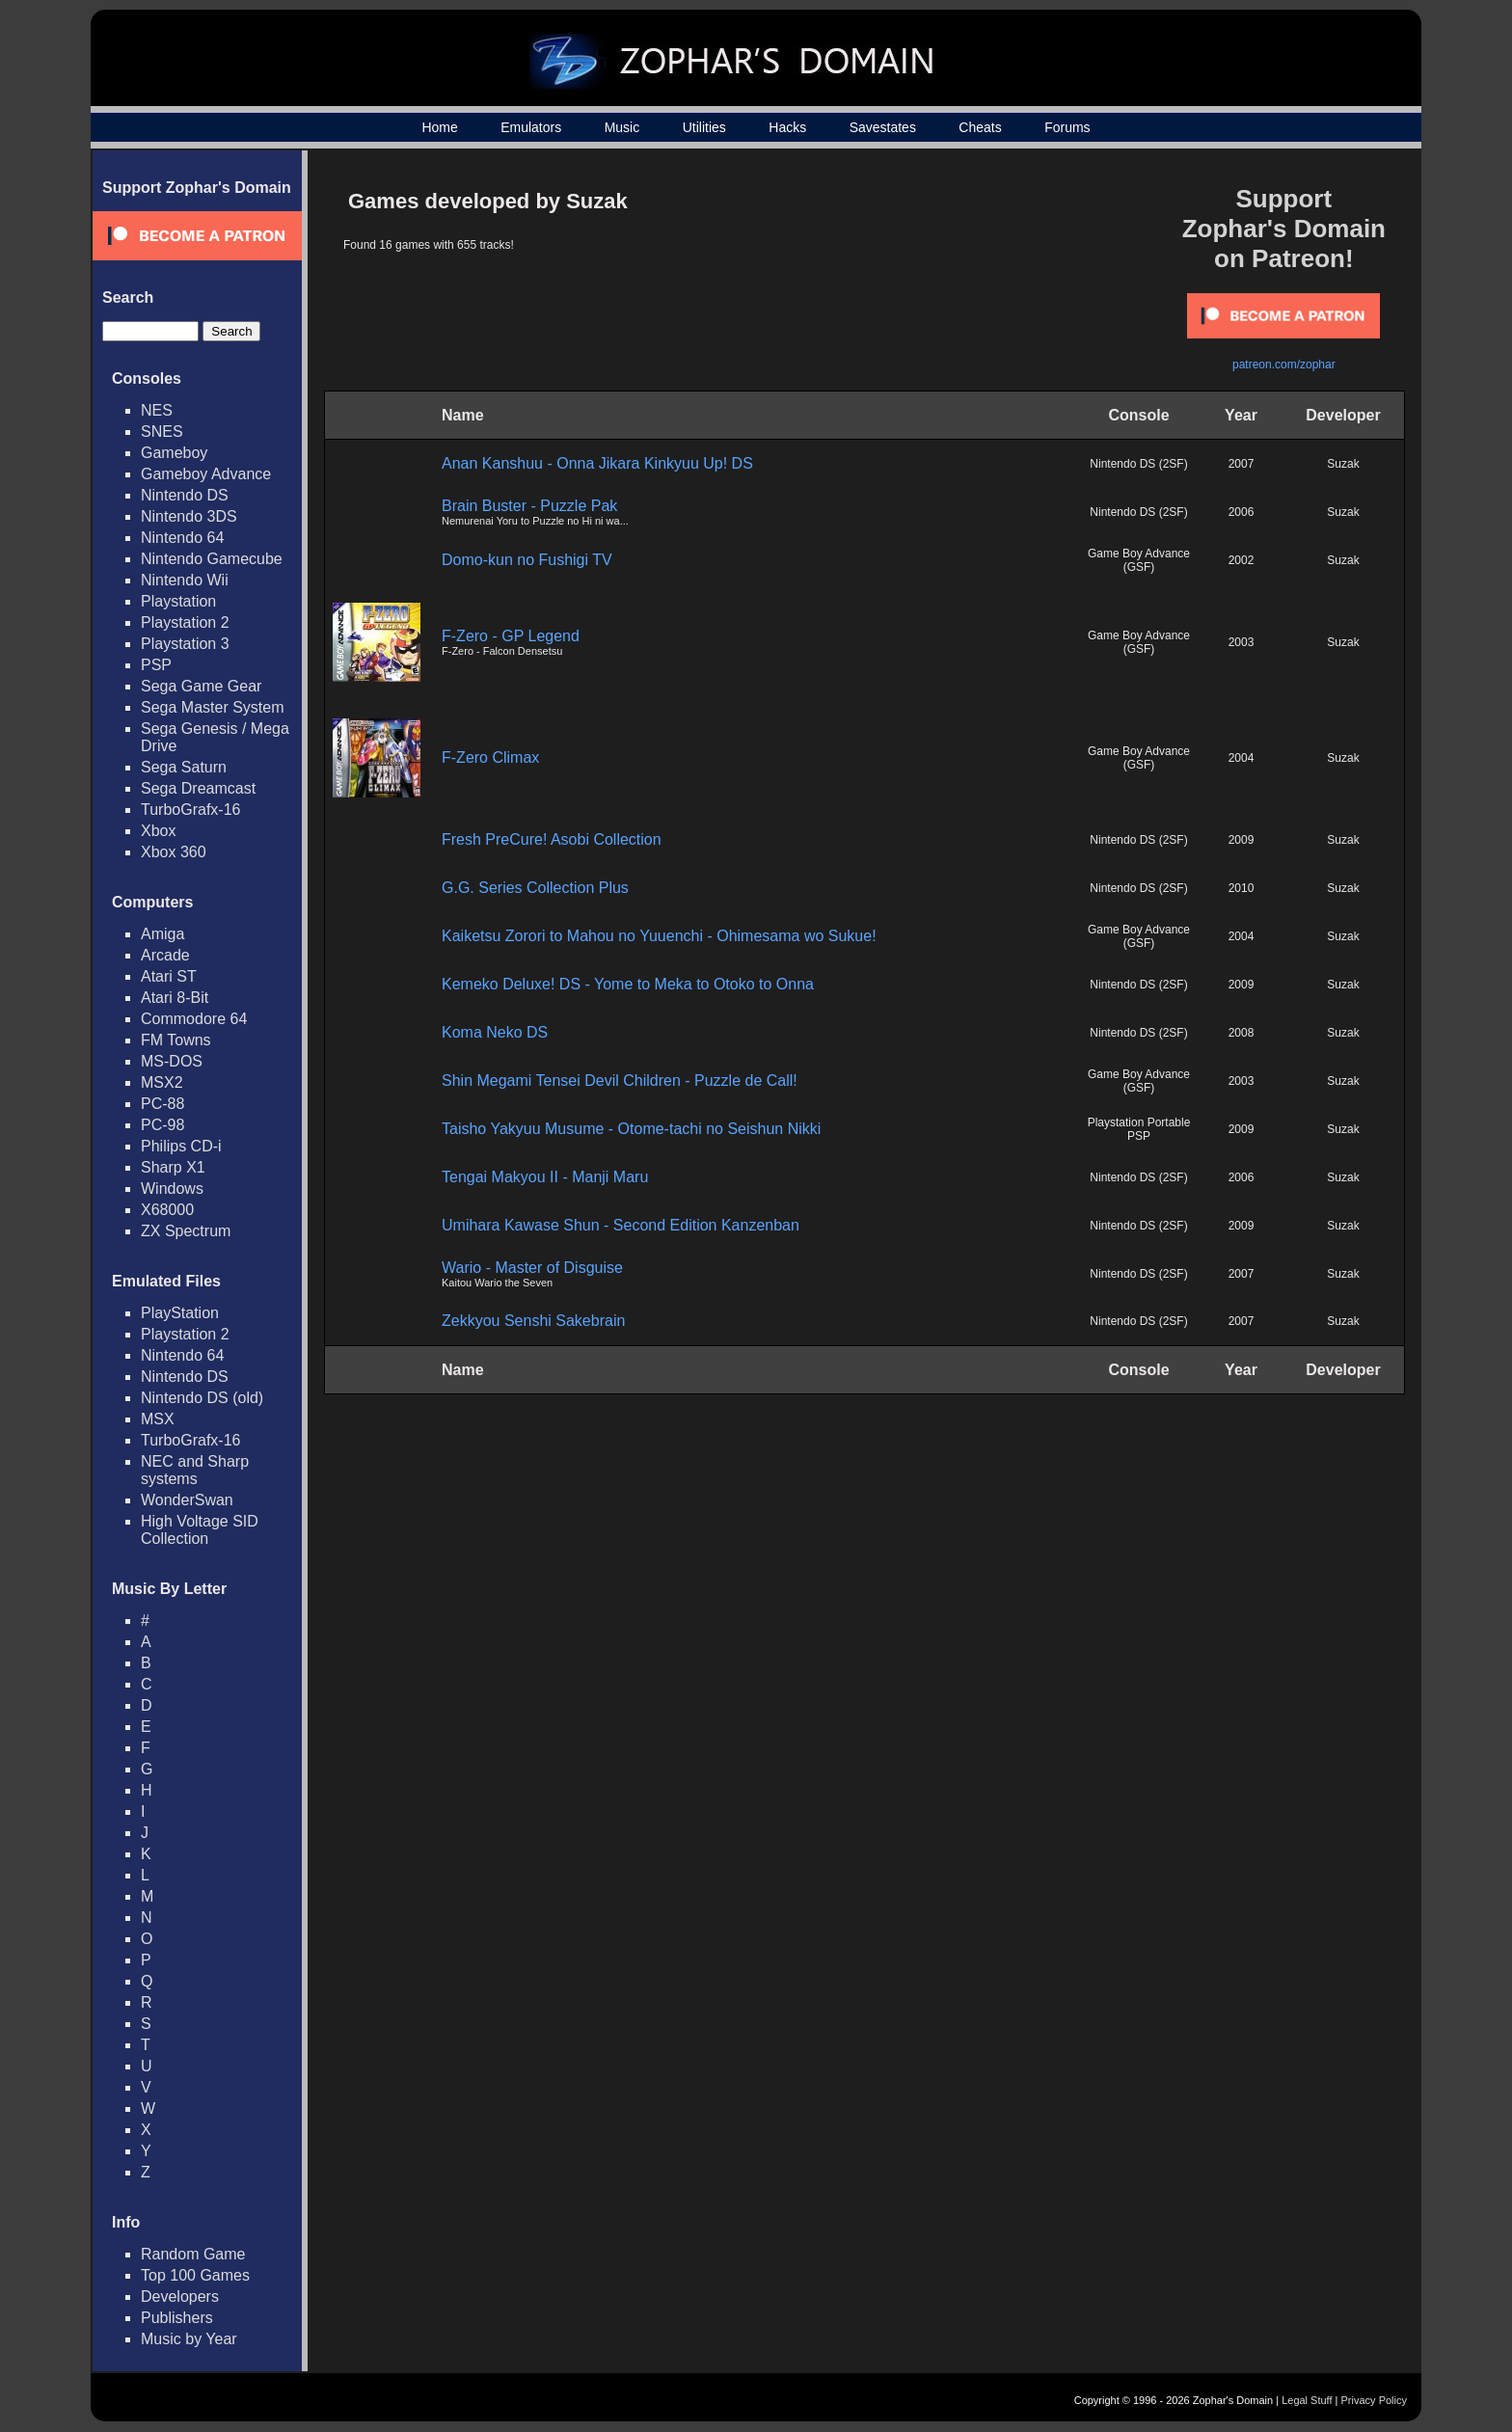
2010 (1241, 888)
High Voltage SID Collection (199, 1530)
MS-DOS (171, 1061)
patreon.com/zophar (1284, 364)
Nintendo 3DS (189, 516)
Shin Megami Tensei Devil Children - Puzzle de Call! (619, 1080)
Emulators (530, 127)
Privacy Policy (1374, 2400)
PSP (156, 665)
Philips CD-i (181, 1146)
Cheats (979, 127)
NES (157, 410)
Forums (1067, 127)
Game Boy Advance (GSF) (1139, 560)
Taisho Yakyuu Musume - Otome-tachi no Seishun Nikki (631, 1129)
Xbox (158, 831)
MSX (158, 1419)
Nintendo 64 (182, 537)
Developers (180, 2296)
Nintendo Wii (185, 580)
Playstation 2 (185, 622)
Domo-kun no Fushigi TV (527, 560)
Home (439, 127)
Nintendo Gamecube (212, 559)
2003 (1241, 642)
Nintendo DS (185, 495)
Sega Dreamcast (198, 788)
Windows (172, 1188)
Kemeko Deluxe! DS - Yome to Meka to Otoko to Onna (628, 984)
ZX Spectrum (185, 1231)
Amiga (162, 934)
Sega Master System (212, 707)
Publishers (177, 2318)
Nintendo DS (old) (202, 1398)
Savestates (883, 127)
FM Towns (176, 1040)
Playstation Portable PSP (1139, 1129)
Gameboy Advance (206, 474)
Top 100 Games (195, 2275)
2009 (1241, 840)
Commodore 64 (194, 1019)
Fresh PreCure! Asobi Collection (552, 839)
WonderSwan (187, 1500)
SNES (162, 431)
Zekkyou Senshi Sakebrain (533, 1320)
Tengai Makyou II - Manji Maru (545, 1177)
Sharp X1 (173, 1167)
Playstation (178, 601)
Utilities (704, 127)
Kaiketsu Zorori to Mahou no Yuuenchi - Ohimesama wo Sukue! (659, 936)
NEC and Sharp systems (195, 1470)
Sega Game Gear (201, 686)
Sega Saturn (184, 767)
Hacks (787, 127)
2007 (1241, 464)
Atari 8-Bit (174, 997)
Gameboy (174, 453)
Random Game (193, 2254)
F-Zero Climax (490, 757)
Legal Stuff (1307, 2400)
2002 (1241, 560)
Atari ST (169, 976)
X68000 (167, 1210)
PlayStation (180, 1313)
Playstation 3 (185, 643)
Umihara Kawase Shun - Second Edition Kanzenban (620, 1225)
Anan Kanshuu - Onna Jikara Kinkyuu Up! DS (597, 463)
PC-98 (162, 1125)
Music (622, 127)
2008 (1241, 1033)
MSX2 (162, 1082)
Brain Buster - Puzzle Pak (529, 506)
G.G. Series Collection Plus (535, 887)
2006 (1241, 512)
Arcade (165, 955)
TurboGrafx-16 (190, 809)
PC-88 (162, 1103)
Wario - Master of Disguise (532, 1267)
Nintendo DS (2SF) (1138, 464)
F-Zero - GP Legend (511, 636)
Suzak (1343, 464)
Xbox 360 (173, 852)
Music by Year (189, 2339)
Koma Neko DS (495, 1032)
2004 (1241, 758)
